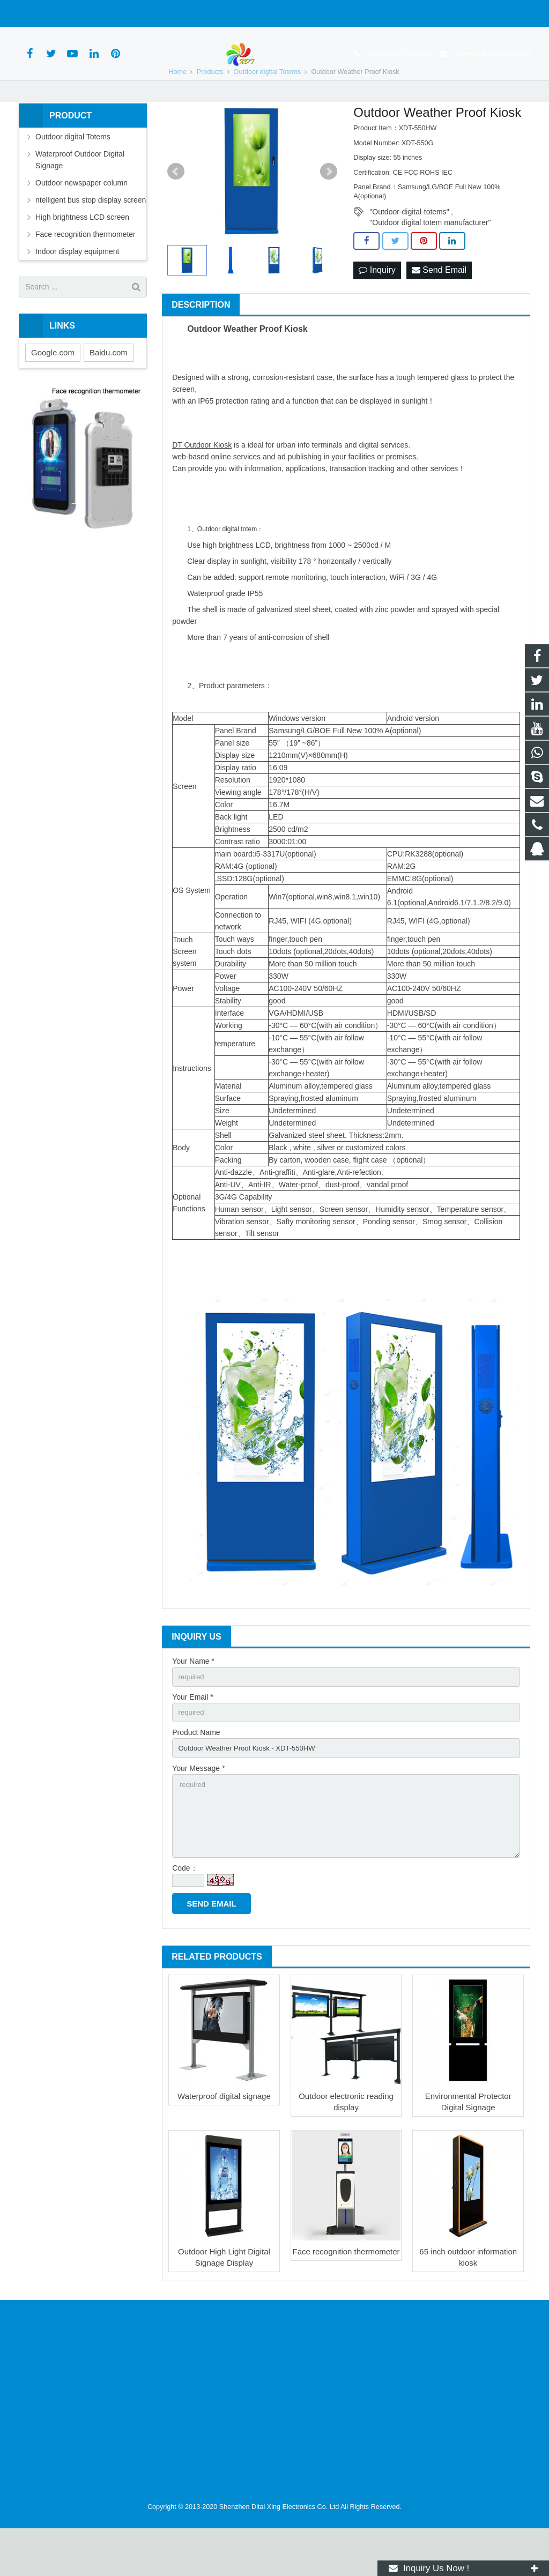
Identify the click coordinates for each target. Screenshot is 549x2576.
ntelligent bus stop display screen (90, 237)
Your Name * (193, 1698)
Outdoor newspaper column (81, 220)
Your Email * (192, 1735)
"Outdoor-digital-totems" (409, 249)
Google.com (53, 389)
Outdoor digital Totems (72, 174)
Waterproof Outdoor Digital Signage (79, 197)
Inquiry (377, 308)
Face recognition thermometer (346, 2299)
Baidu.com (109, 389)
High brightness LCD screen (82, 254)
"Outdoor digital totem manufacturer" (430, 260)
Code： (184, 1916)
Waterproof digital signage (224, 2143)
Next (328, 209)
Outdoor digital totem (227, 566)
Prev (175, 209)
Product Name (196, 1773)
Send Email (439, 308)
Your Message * (198, 1810)
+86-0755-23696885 (62, 13)
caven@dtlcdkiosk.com (153, 13)
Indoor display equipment (77, 289)
